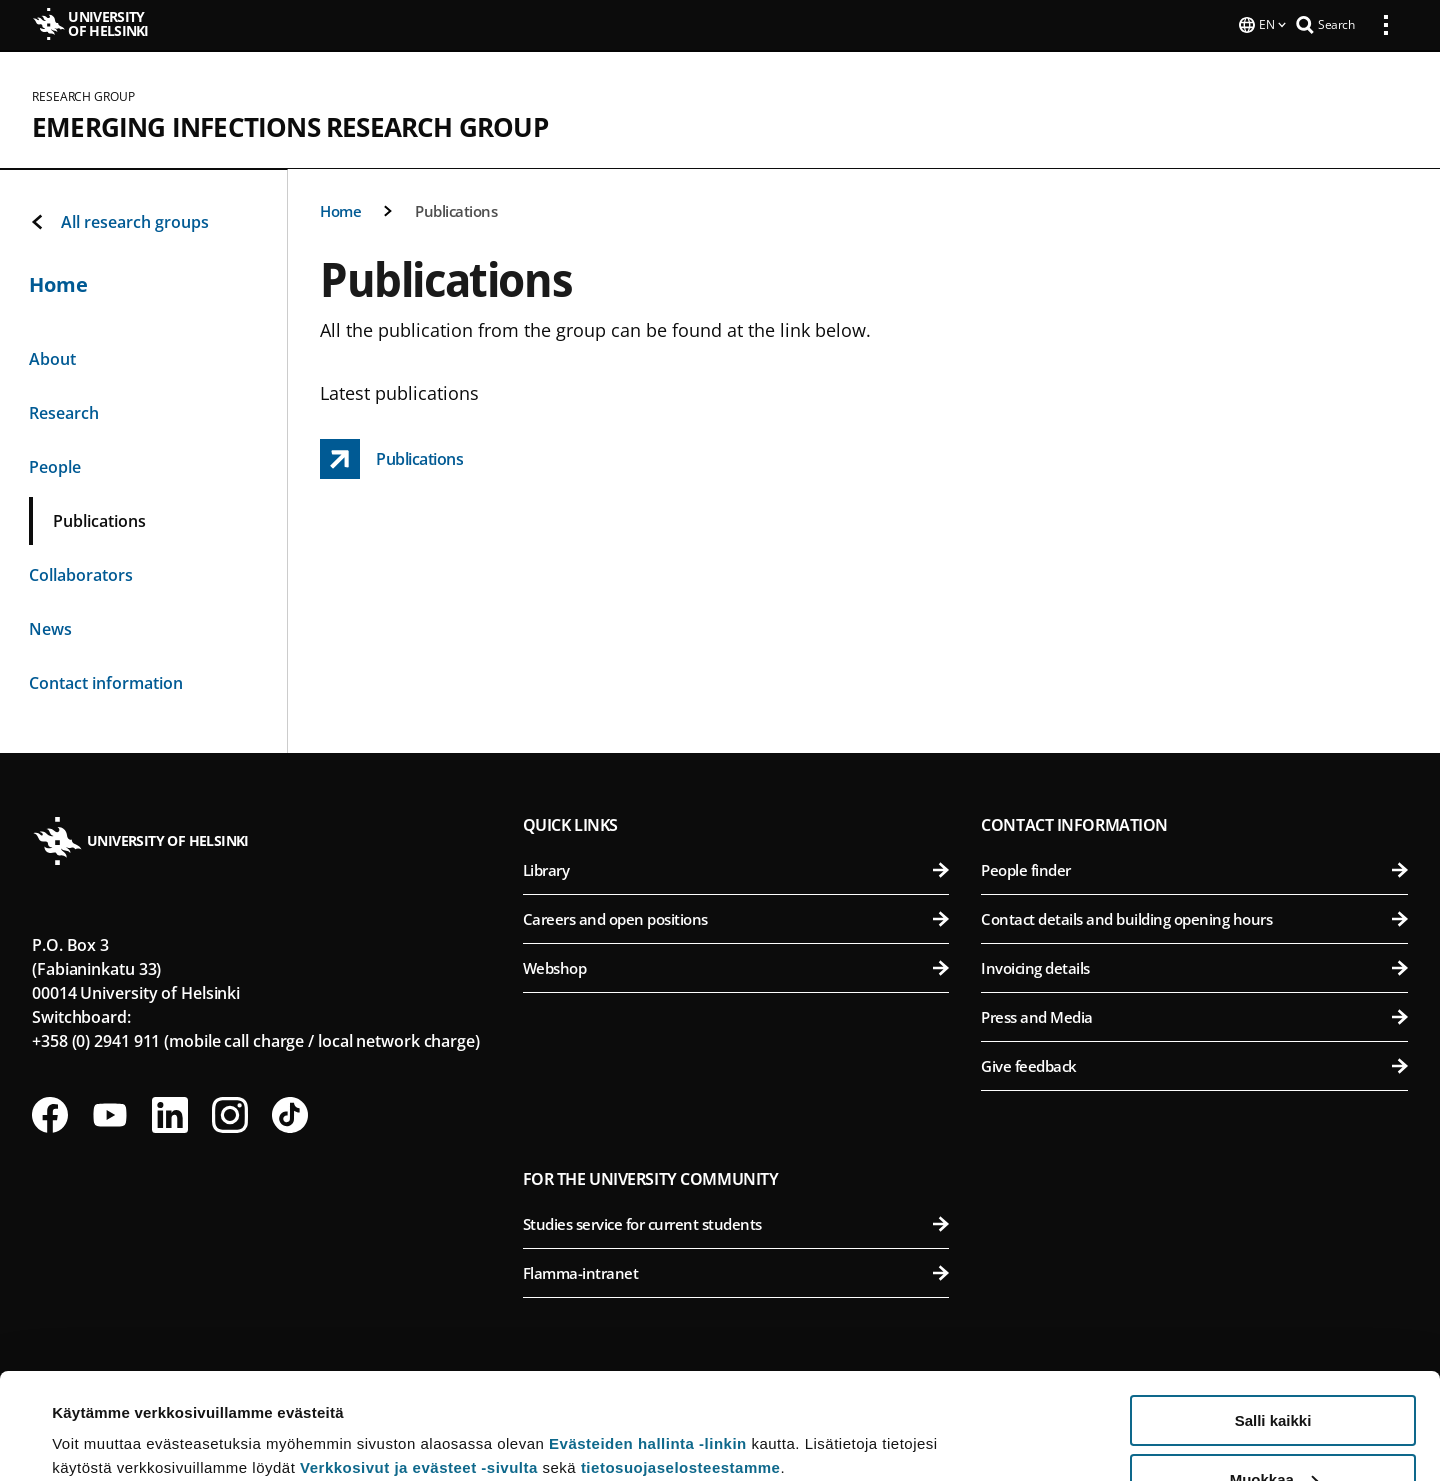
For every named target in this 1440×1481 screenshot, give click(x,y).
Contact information (106, 681)
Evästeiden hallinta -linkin (648, 1337)
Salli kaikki (1273, 1314)
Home (340, 209)
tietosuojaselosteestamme (681, 1361)
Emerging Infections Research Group (290, 125)
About (52, 357)
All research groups (119, 220)
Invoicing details (1194, 966)
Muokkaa (1274, 1373)
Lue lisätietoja (103, 1416)
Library (736, 868)
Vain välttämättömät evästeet (1273, 1431)
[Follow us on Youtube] (110, 1113)
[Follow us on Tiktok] (290, 1113)
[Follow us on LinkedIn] (170, 1113)
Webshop (736, 966)
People (55, 465)
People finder (1194, 868)
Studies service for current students (736, 1222)
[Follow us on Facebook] (50, 1113)
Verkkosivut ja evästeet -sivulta (419, 1361)
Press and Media (1194, 1015)
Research (64, 411)
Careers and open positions (736, 917)
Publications (456, 209)
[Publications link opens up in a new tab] (391, 457)
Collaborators (81, 573)
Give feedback (1194, 1064)
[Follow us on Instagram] (230, 1113)
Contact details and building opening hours (1194, 917)
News (50, 627)
